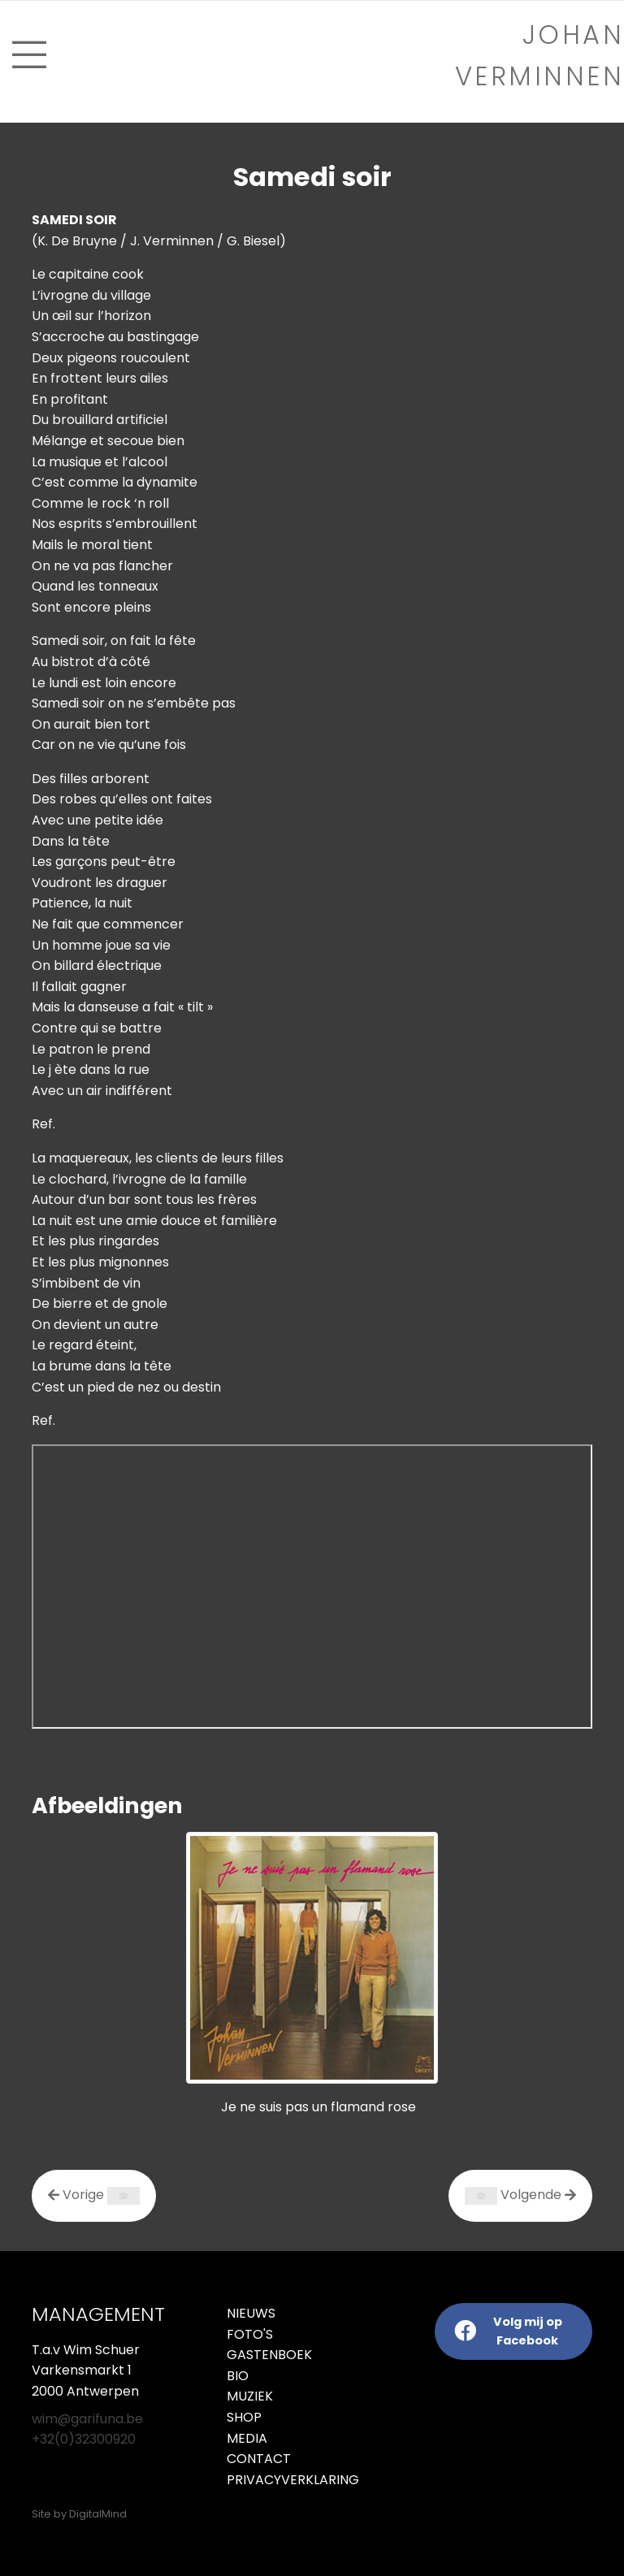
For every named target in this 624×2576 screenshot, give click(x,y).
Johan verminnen (540, 55)
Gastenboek (269, 2354)
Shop (244, 2417)
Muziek (250, 2396)
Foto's (250, 2334)
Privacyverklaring (263, 2479)
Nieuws (251, 2313)
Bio (238, 2375)
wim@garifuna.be (87, 2418)
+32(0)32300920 (84, 2439)
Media (247, 2438)
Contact (259, 2458)
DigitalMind (98, 2514)
